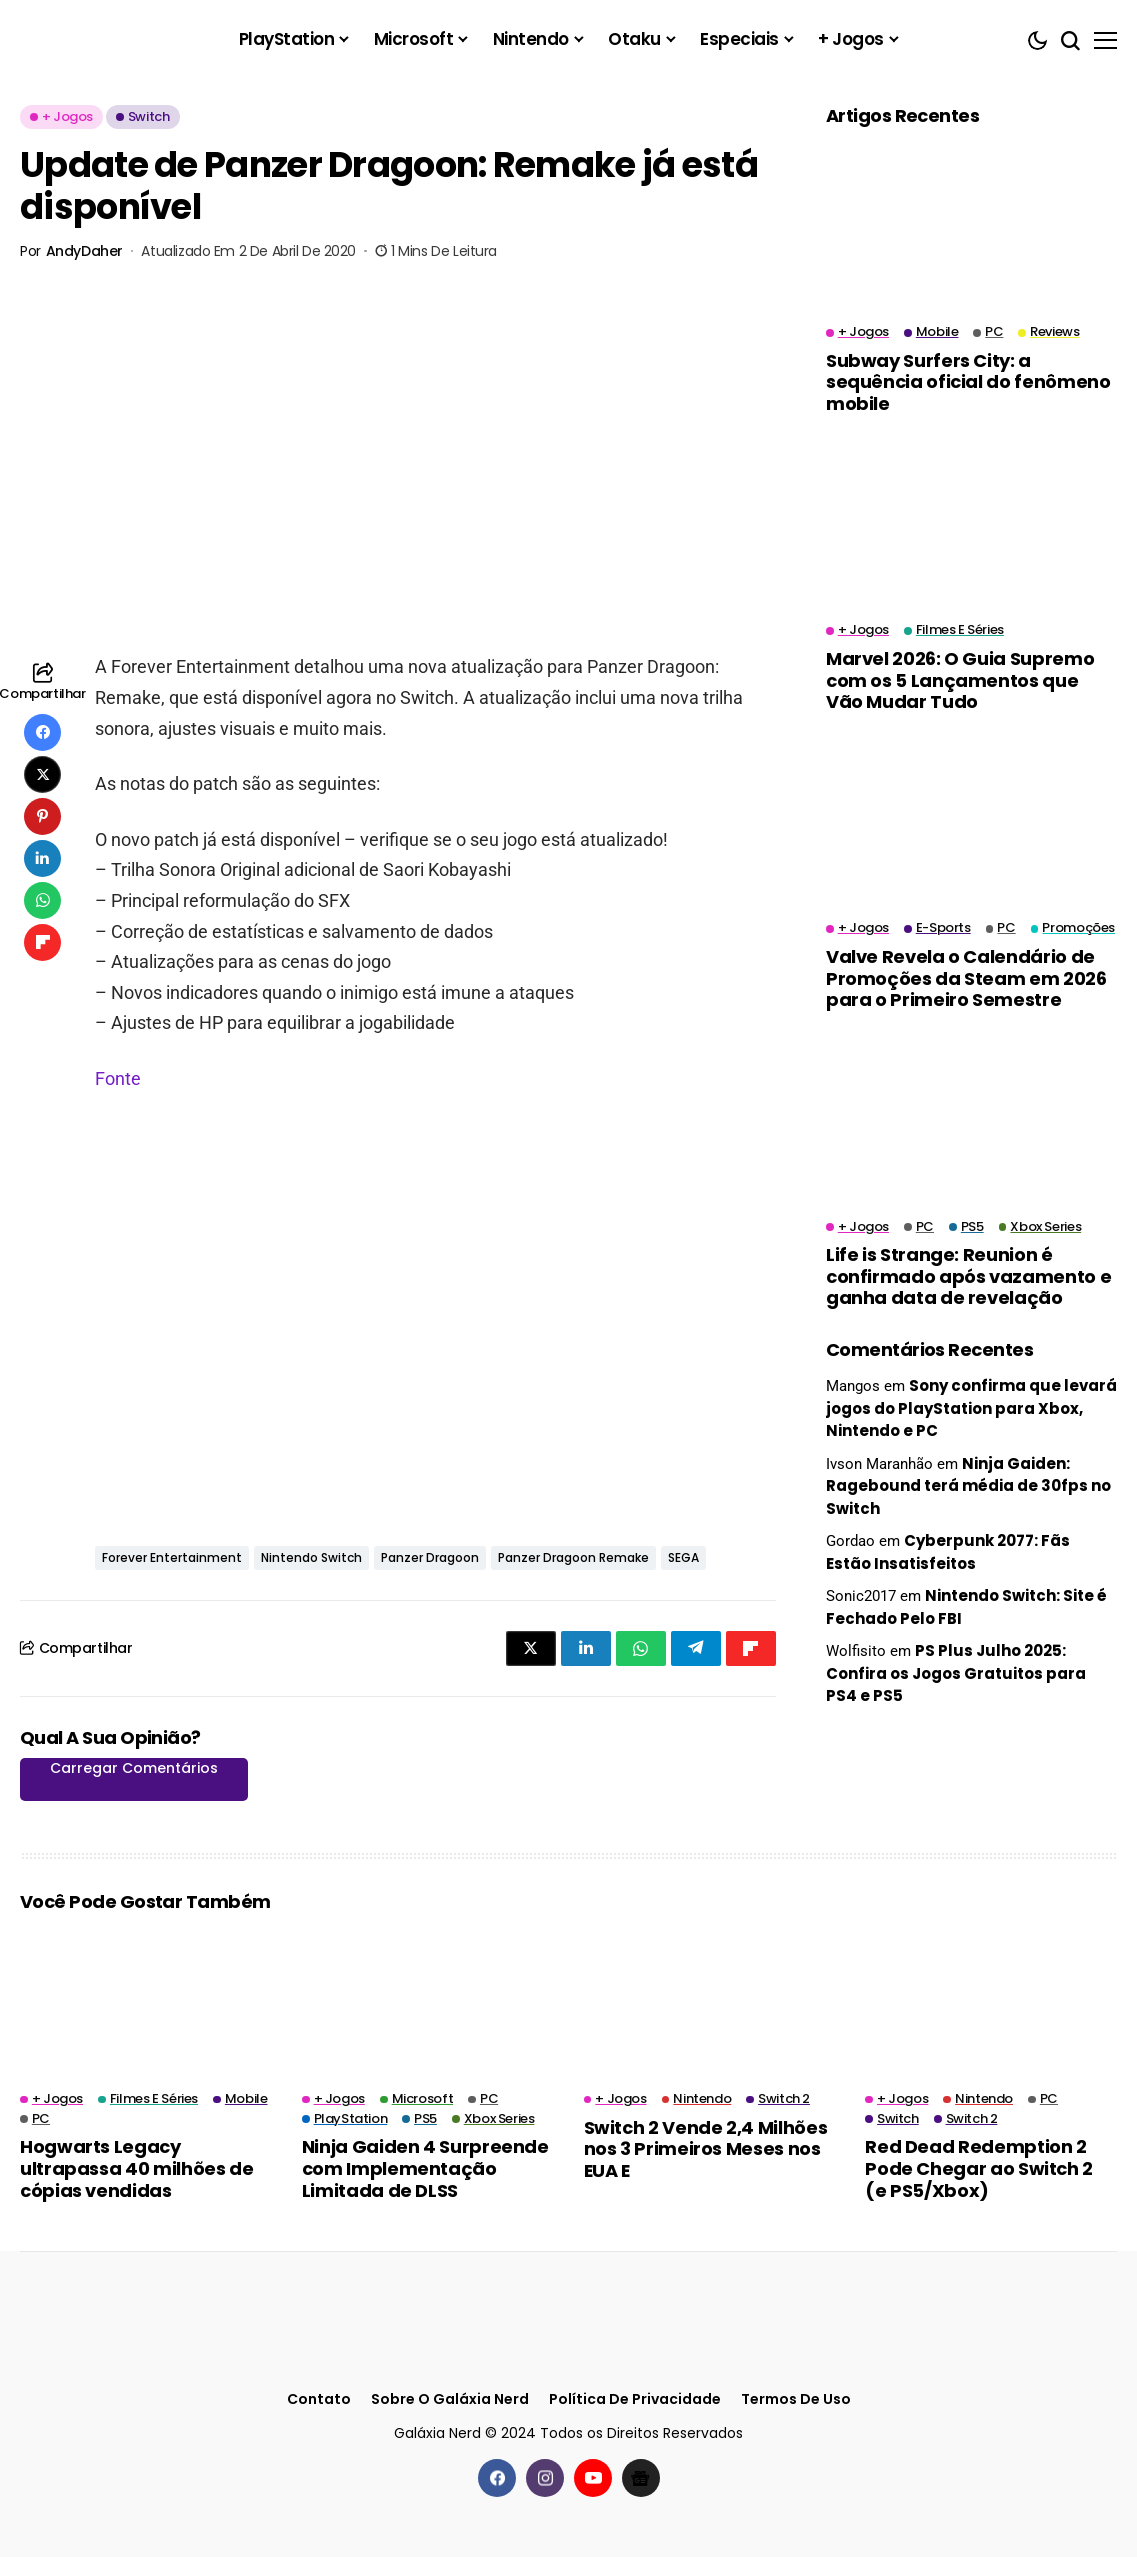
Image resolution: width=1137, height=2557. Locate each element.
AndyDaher (84, 251)
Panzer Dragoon (430, 1557)
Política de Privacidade (635, 2399)
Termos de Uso (796, 2399)
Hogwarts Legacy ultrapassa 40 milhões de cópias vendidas (136, 2168)
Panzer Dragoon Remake (573, 1557)
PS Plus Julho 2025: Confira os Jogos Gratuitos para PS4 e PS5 (956, 1673)
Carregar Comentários (134, 1768)
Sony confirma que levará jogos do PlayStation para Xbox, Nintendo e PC (971, 1408)
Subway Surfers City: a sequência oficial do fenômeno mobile (968, 382)
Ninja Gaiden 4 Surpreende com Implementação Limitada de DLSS (425, 2168)
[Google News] (641, 2478)
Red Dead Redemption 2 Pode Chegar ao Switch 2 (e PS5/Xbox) (979, 2168)
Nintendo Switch (311, 1557)
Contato (319, 2399)
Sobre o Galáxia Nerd (450, 2399)
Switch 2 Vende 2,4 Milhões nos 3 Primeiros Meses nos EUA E (706, 2149)
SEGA (683, 1557)
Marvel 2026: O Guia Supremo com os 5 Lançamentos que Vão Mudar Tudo (960, 680)
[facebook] (497, 2478)
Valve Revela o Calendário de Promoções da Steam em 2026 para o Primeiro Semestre (966, 978)
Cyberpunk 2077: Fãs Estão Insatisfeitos (948, 1552)
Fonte (118, 1078)
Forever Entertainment (172, 1557)
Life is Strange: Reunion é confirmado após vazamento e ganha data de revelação (968, 1276)
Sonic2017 (861, 1596)
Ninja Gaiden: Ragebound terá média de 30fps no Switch (968, 1486)
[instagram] (545, 2478)
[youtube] (593, 2478)
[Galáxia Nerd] (120, 39)
